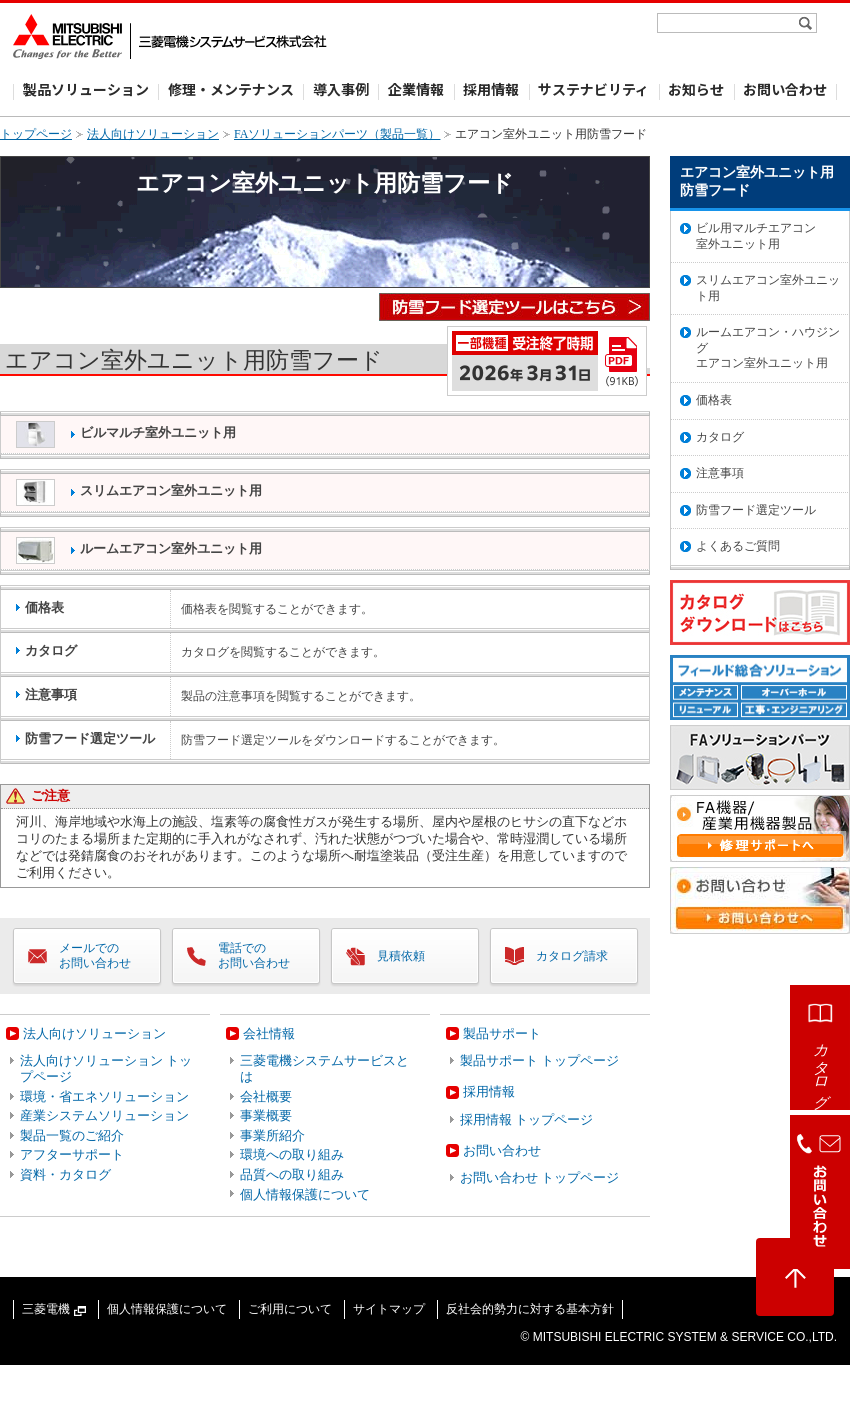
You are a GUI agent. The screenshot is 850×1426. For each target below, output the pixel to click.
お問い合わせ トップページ (539, 1177)
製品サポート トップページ (539, 1060)
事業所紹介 (272, 1135)
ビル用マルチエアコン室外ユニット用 (756, 236)
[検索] (807, 23)
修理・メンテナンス (231, 89)
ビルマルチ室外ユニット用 (126, 434)
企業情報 (416, 89)
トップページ (36, 134)
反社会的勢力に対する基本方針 (530, 1309)
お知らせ (696, 89)
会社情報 (269, 1033)
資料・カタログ (65, 1174)
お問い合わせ (785, 89)
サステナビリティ (593, 89)
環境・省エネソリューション (104, 1096)
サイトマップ (389, 1309)
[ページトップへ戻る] (795, 1277)
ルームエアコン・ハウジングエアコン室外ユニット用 (768, 347)
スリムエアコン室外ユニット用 (139, 492)
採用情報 (491, 89)
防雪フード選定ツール (756, 510)
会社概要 (266, 1096)
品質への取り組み (292, 1174)
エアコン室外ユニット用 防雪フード (757, 181)
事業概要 (266, 1115)
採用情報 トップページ (526, 1119)
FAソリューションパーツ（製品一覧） (337, 134)
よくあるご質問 (738, 546)
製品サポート (502, 1033)
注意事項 (720, 473)
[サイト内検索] (728, 23)
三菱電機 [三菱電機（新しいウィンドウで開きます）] (54, 1309)
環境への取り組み (292, 1154)
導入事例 (341, 89)
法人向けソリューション (153, 134)
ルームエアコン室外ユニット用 (139, 550)
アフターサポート (72, 1154)
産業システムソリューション (104, 1115)
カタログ (720, 437)
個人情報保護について (305, 1194)
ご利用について (290, 1309)
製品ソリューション (86, 89)
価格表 (714, 400)
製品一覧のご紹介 (72, 1135)
